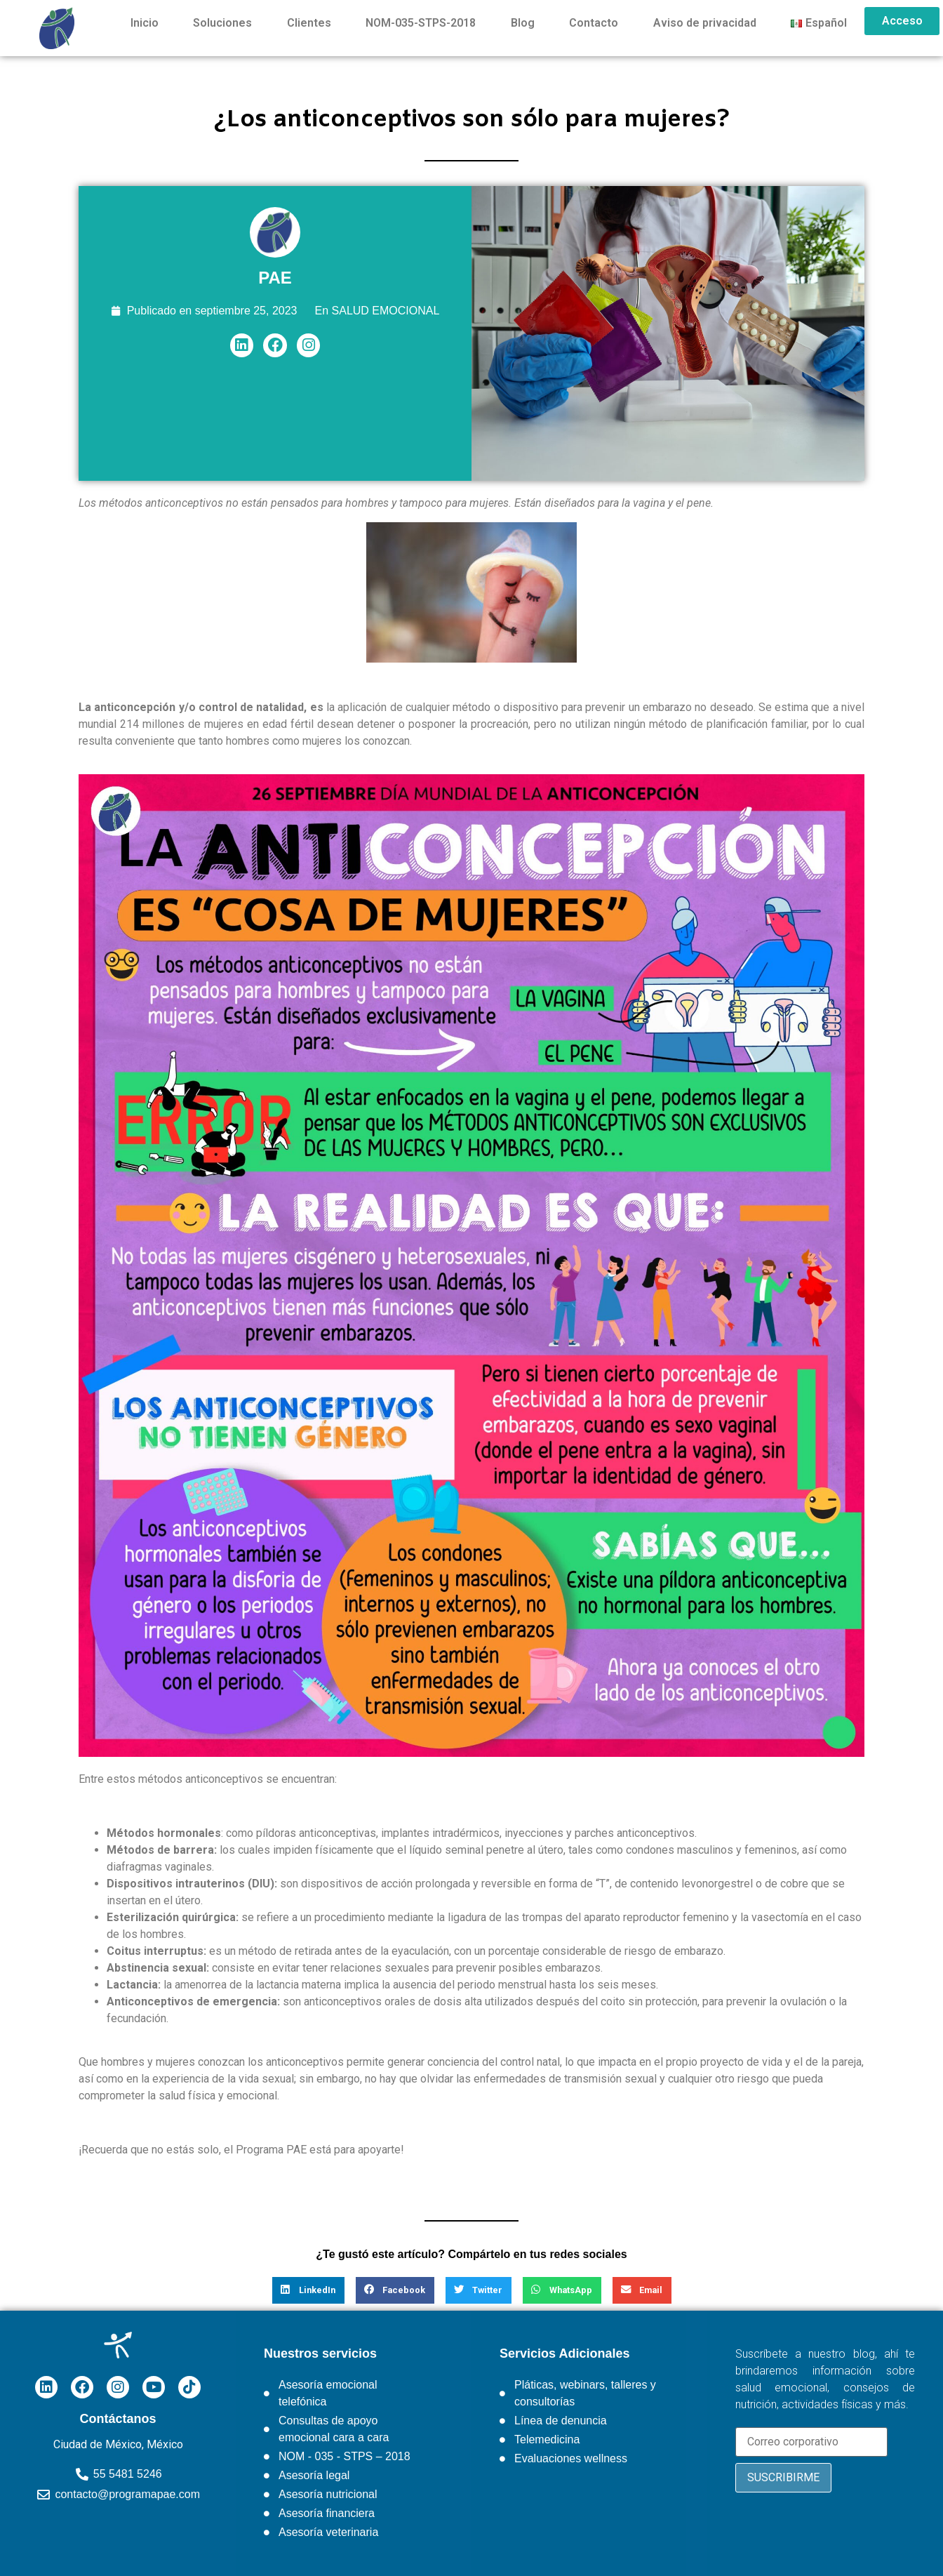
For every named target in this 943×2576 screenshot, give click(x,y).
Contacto (593, 22)
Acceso (902, 20)
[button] (308, 2290)
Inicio (145, 22)
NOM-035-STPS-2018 (421, 22)
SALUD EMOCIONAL (386, 311)
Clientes (309, 22)
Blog (523, 22)
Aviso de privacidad (704, 22)
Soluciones (222, 22)
